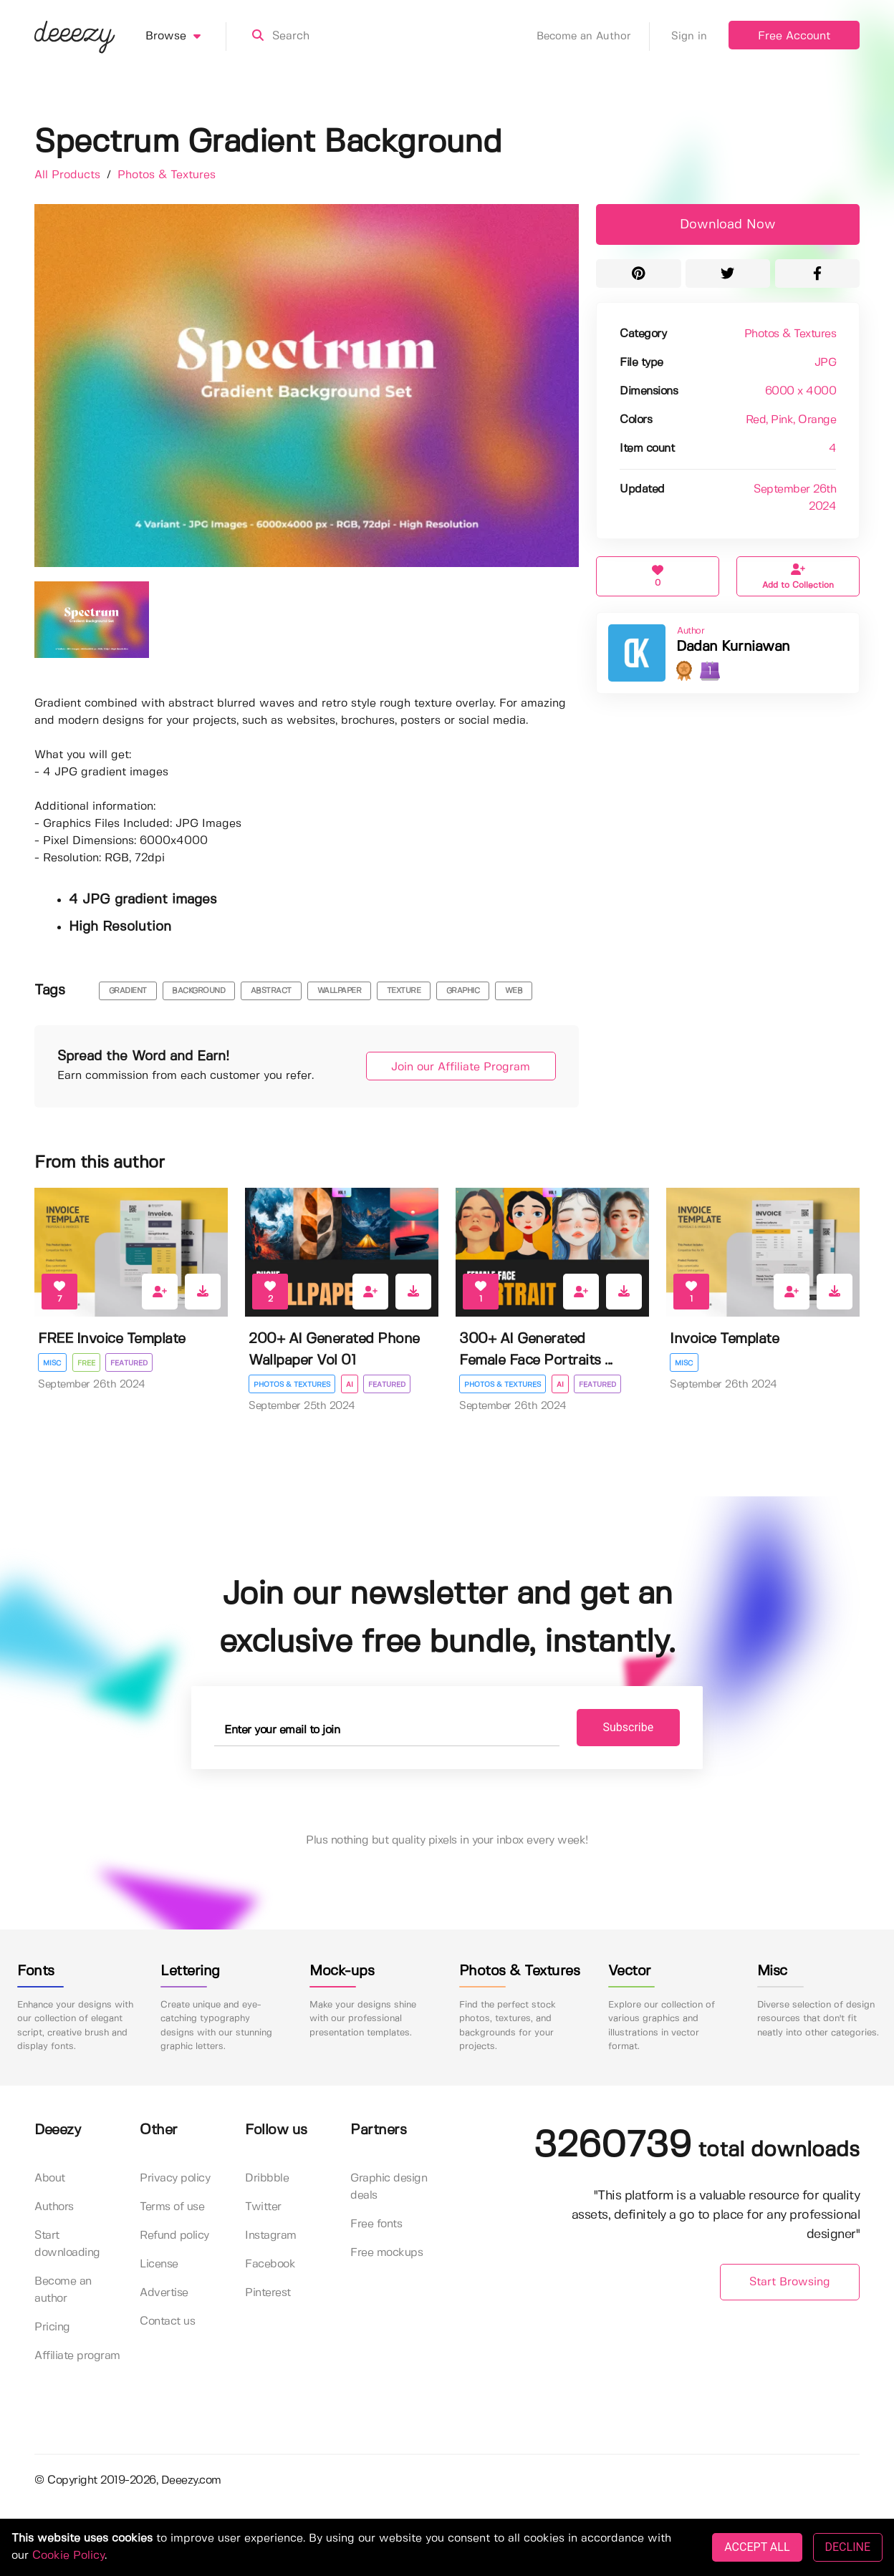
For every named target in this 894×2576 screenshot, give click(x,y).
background (198, 990)
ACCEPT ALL (756, 2547)
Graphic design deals (388, 2187)
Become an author (63, 2290)
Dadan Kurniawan (733, 647)
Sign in (689, 37)
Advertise (164, 2292)
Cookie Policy (68, 2555)
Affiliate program (77, 2355)
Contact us (167, 2321)
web (514, 990)
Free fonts (376, 2224)
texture (404, 990)
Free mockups (386, 2252)
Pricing (52, 2327)
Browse (185, 36)
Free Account (794, 36)
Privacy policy (175, 2178)
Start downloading (67, 2244)
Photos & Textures (166, 175)
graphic (463, 990)
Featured (129, 1363)
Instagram (271, 2235)
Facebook (270, 2264)
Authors (54, 2207)
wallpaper (339, 990)
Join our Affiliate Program (457, 1067)
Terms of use (172, 2207)
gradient (128, 990)
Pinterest (268, 2292)
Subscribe (622, 1727)
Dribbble (267, 2178)
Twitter (263, 2207)
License (159, 2264)
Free (86, 1363)
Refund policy (174, 2235)
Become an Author (593, 36)
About (49, 2178)
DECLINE (847, 2547)
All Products (69, 175)
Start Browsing (789, 2282)
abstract (271, 990)
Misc (52, 1363)
